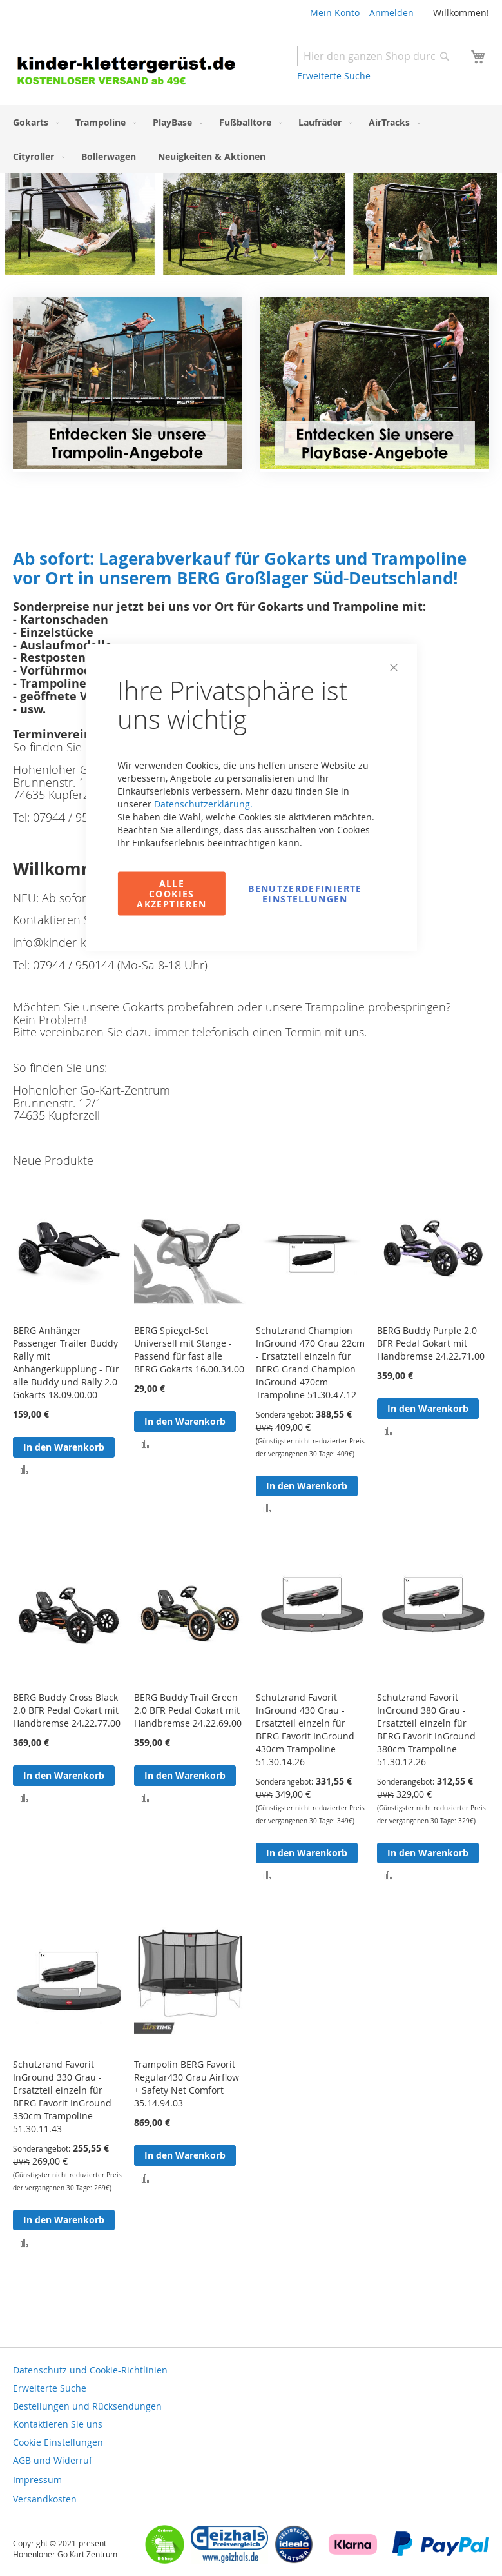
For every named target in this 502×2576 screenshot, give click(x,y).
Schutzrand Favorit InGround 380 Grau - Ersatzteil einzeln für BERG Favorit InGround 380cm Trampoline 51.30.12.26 (426, 1729)
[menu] (251, 139)
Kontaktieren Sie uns (57, 2424)
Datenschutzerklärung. (203, 804)
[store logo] (132, 67)
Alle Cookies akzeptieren (171, 893)
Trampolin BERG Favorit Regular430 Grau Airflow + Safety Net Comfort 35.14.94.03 (186, 2083)
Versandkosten (45, 2499)
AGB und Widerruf (52, 2460)
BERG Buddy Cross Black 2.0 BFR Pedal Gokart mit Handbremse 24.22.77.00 (67, 1710)
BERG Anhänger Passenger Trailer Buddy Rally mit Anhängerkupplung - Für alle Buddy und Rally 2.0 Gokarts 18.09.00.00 (66, 1362)
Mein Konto (335, 12)
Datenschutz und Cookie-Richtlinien (90, 2370)
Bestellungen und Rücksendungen (87, 2406)
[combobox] (377, 56)
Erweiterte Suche (334, 76)
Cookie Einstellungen (58, 2442)
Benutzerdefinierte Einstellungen (305, 893)
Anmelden (391, 12)
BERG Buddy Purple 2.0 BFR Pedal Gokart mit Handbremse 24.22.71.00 (431, 1343)
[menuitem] (33, 122)
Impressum (37, 2479)
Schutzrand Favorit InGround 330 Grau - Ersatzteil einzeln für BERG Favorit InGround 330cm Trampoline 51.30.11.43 (62, 2096)
